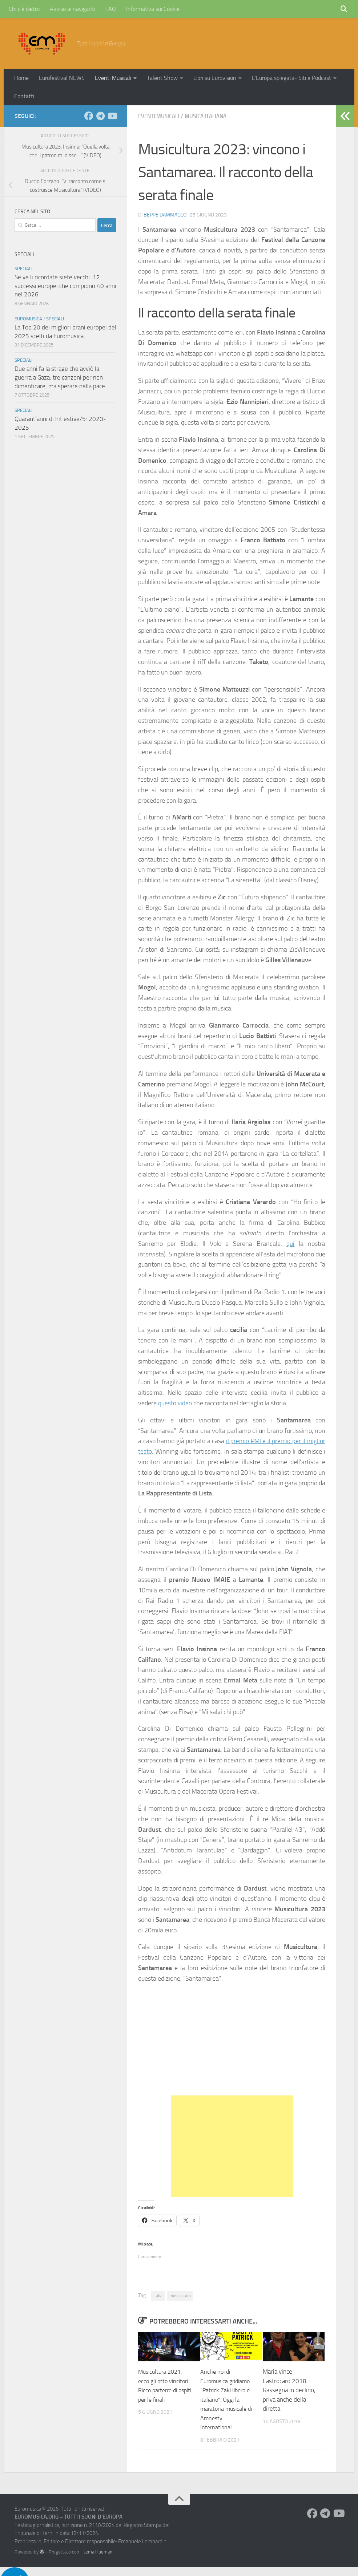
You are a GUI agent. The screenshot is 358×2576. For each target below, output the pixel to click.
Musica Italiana (211, 116)
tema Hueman (98, 2561)
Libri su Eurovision (214, 77)
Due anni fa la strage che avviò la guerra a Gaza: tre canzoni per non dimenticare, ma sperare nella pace (60, 377)
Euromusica (28, 318)
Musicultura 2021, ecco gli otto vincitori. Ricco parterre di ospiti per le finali (165, 2390)
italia (157, 2295)
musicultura (180, 2295)
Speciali (23, 268)
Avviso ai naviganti (72, 8)
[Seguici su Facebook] (88, 116)
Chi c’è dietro (24, 8)
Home (21, 77)
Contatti (24, 96)
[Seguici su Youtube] (112, 116)
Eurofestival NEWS (62, 77)
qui (290, 1243)
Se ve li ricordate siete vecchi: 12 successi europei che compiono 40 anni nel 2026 (65, 286)
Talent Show (162, 77)
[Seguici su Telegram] (100, 116)
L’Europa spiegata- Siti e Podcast (291, 77)
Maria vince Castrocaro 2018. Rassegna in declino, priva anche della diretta (289, 2390)
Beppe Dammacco (165, 214)
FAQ (110, 8)
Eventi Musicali (113, 77)
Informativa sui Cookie (153, 8)
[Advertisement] (232, 2146)
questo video (175, 1403)
